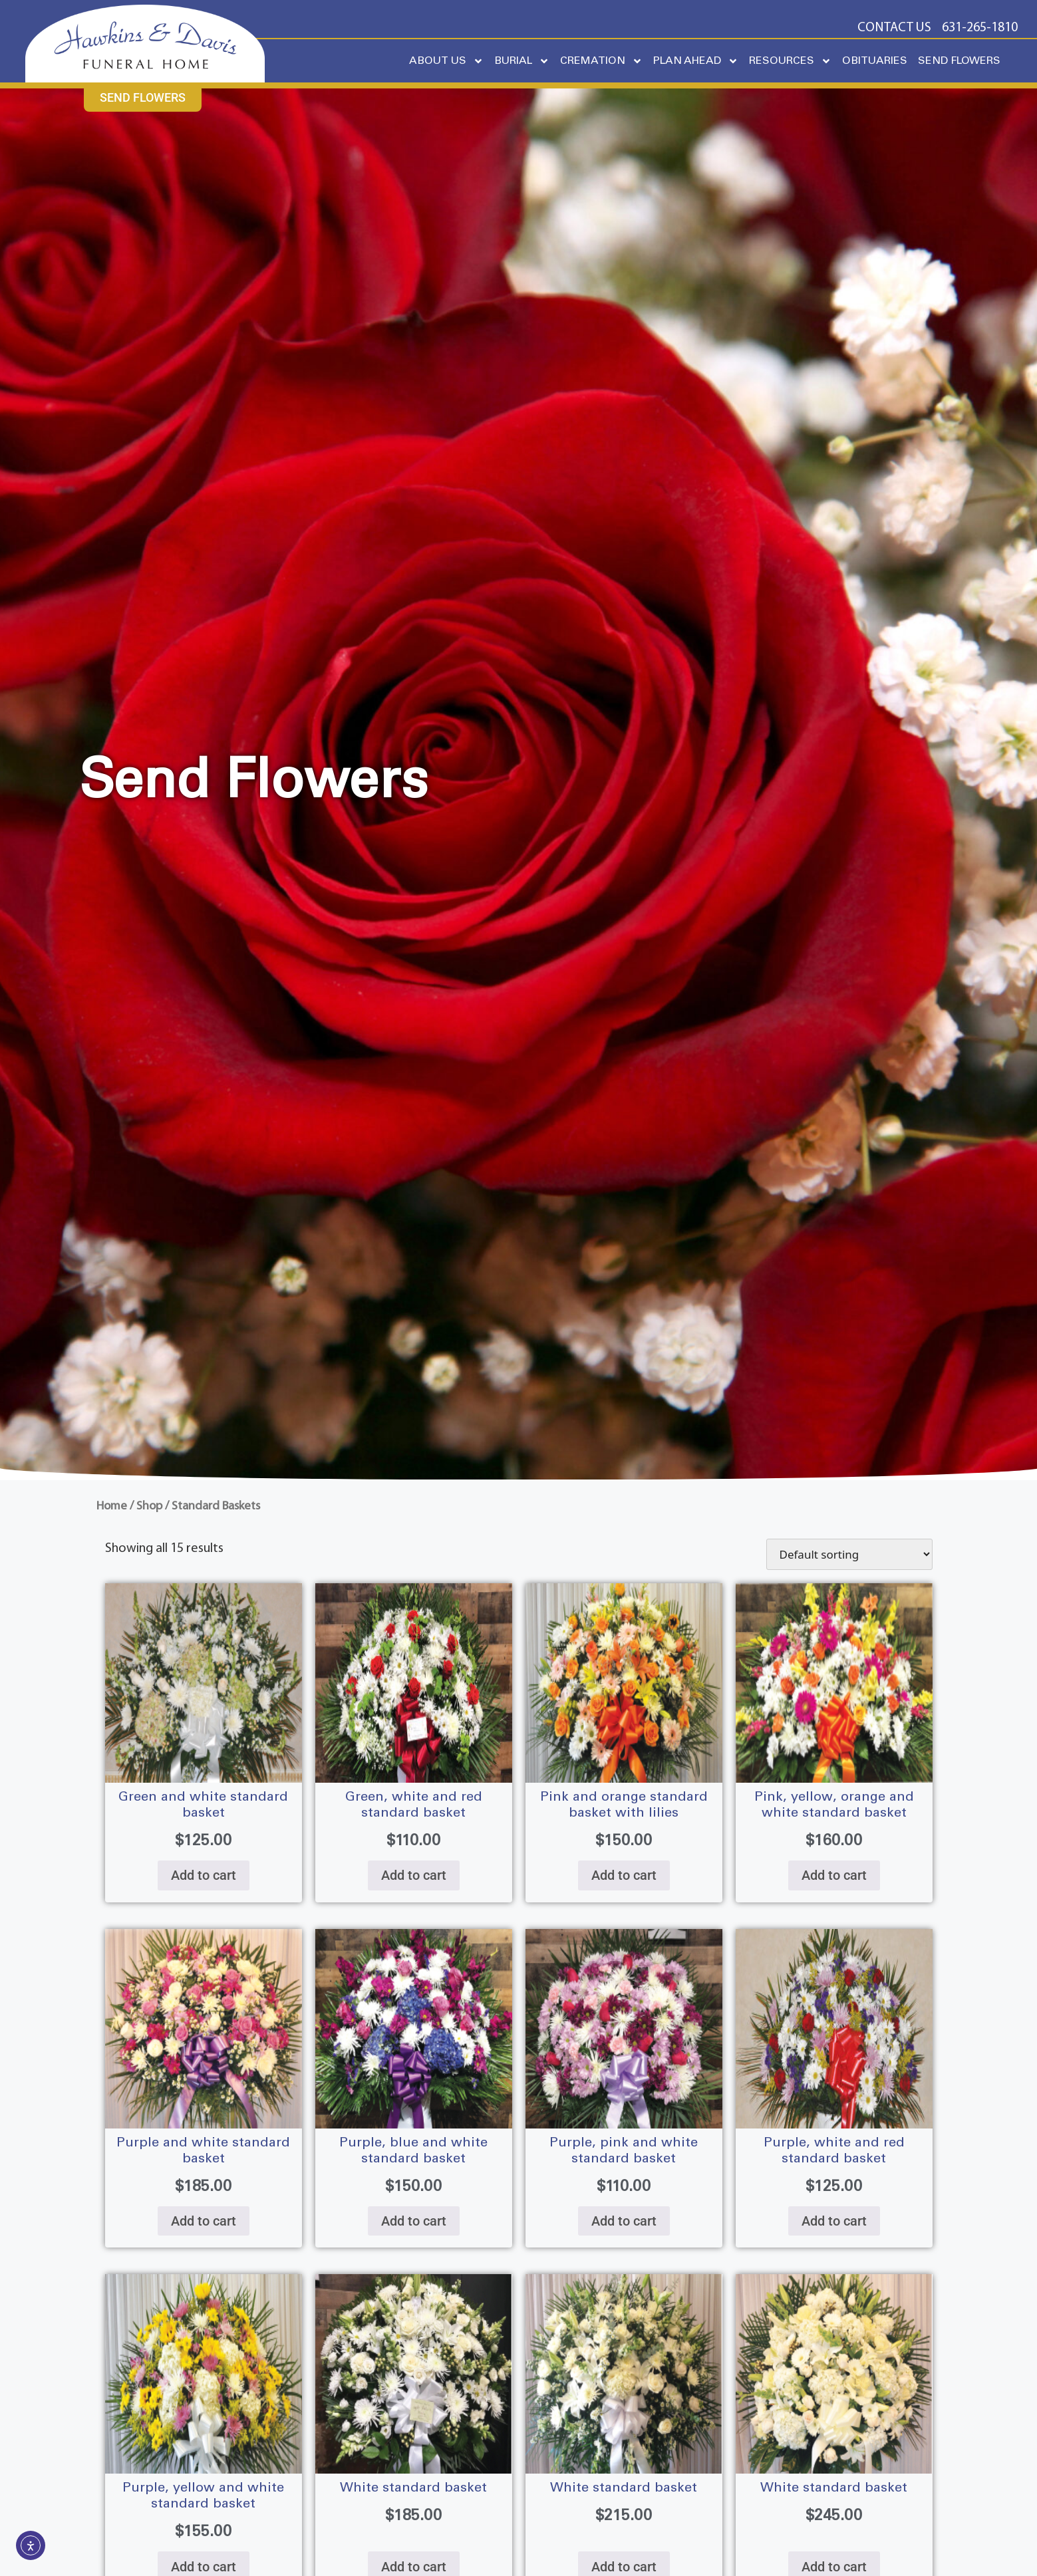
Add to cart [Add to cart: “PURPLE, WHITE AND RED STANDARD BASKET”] (834, 2221)
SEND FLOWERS (959, 61)
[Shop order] (849, 1554)
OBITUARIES (874, 61)
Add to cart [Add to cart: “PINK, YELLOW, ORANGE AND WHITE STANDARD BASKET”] (834, 1875)
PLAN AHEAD (695, 61)
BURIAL (521, 61)
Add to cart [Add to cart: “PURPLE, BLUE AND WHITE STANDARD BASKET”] (413, 2221)
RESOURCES (790, 61)
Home (111, 1506)
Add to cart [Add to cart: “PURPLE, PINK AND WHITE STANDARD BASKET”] (624, 2221)
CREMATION (601, 61)
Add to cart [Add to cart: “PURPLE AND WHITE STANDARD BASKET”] (203, 2221)
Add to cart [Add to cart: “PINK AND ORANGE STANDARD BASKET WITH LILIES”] (624, 1875)
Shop (149, 1506)
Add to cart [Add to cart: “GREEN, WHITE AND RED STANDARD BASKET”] (413, 1875)
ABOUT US (446, 61)
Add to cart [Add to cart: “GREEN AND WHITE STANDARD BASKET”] (203, 1875)
